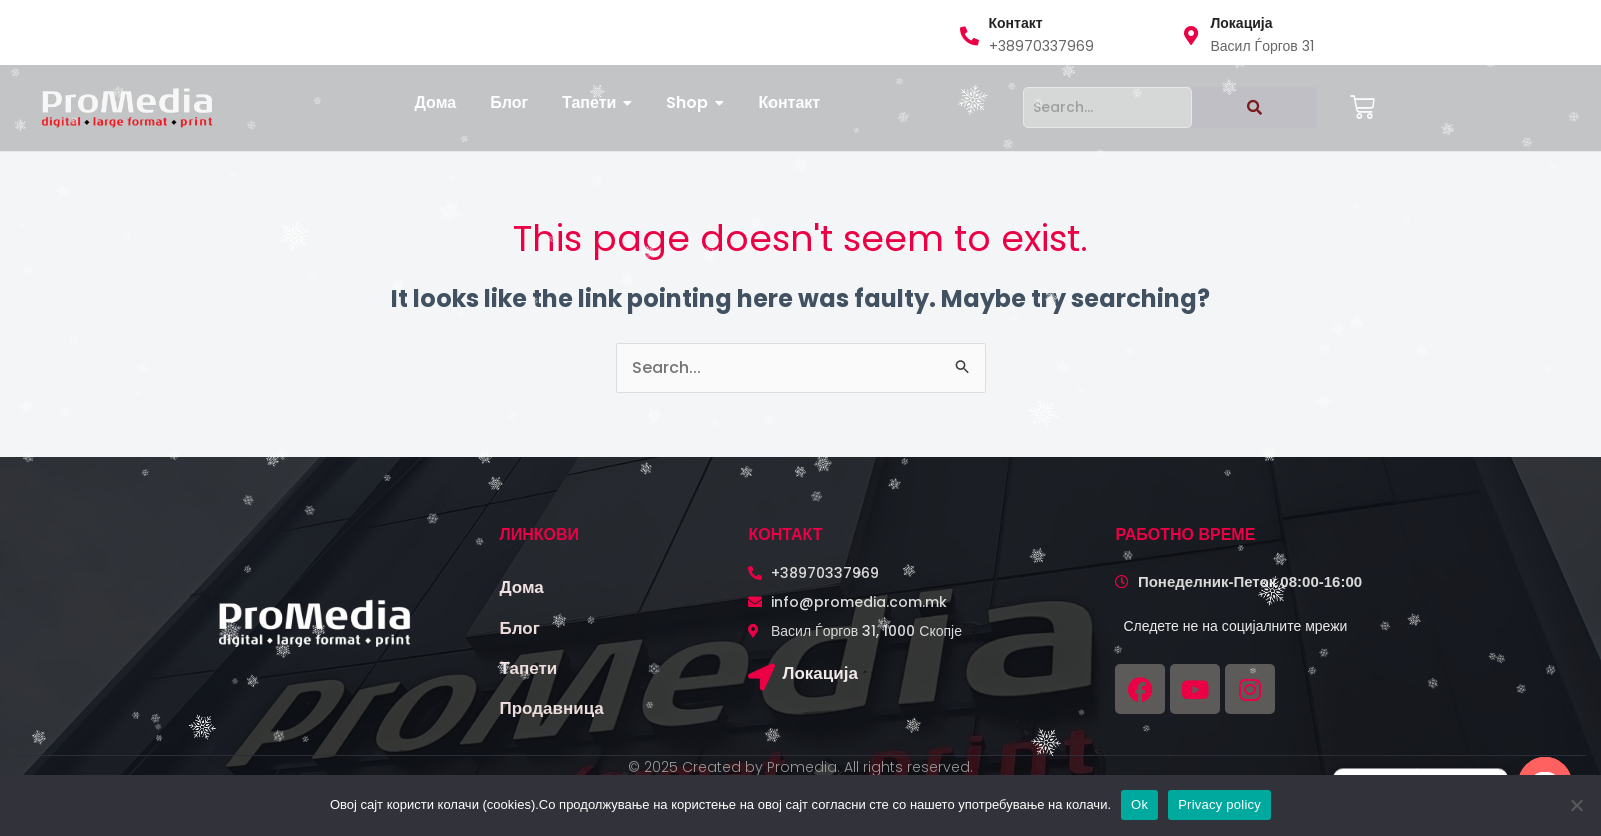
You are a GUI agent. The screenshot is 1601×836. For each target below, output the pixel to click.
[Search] (1107, 107)
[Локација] (761, 676)
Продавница (552, 708)
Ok (1139, 804)
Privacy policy (1219, 804)
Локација (819, 673)
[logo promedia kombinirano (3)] (127, 107)
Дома (522, 587)
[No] (1576, 805)
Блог (520, 628)
